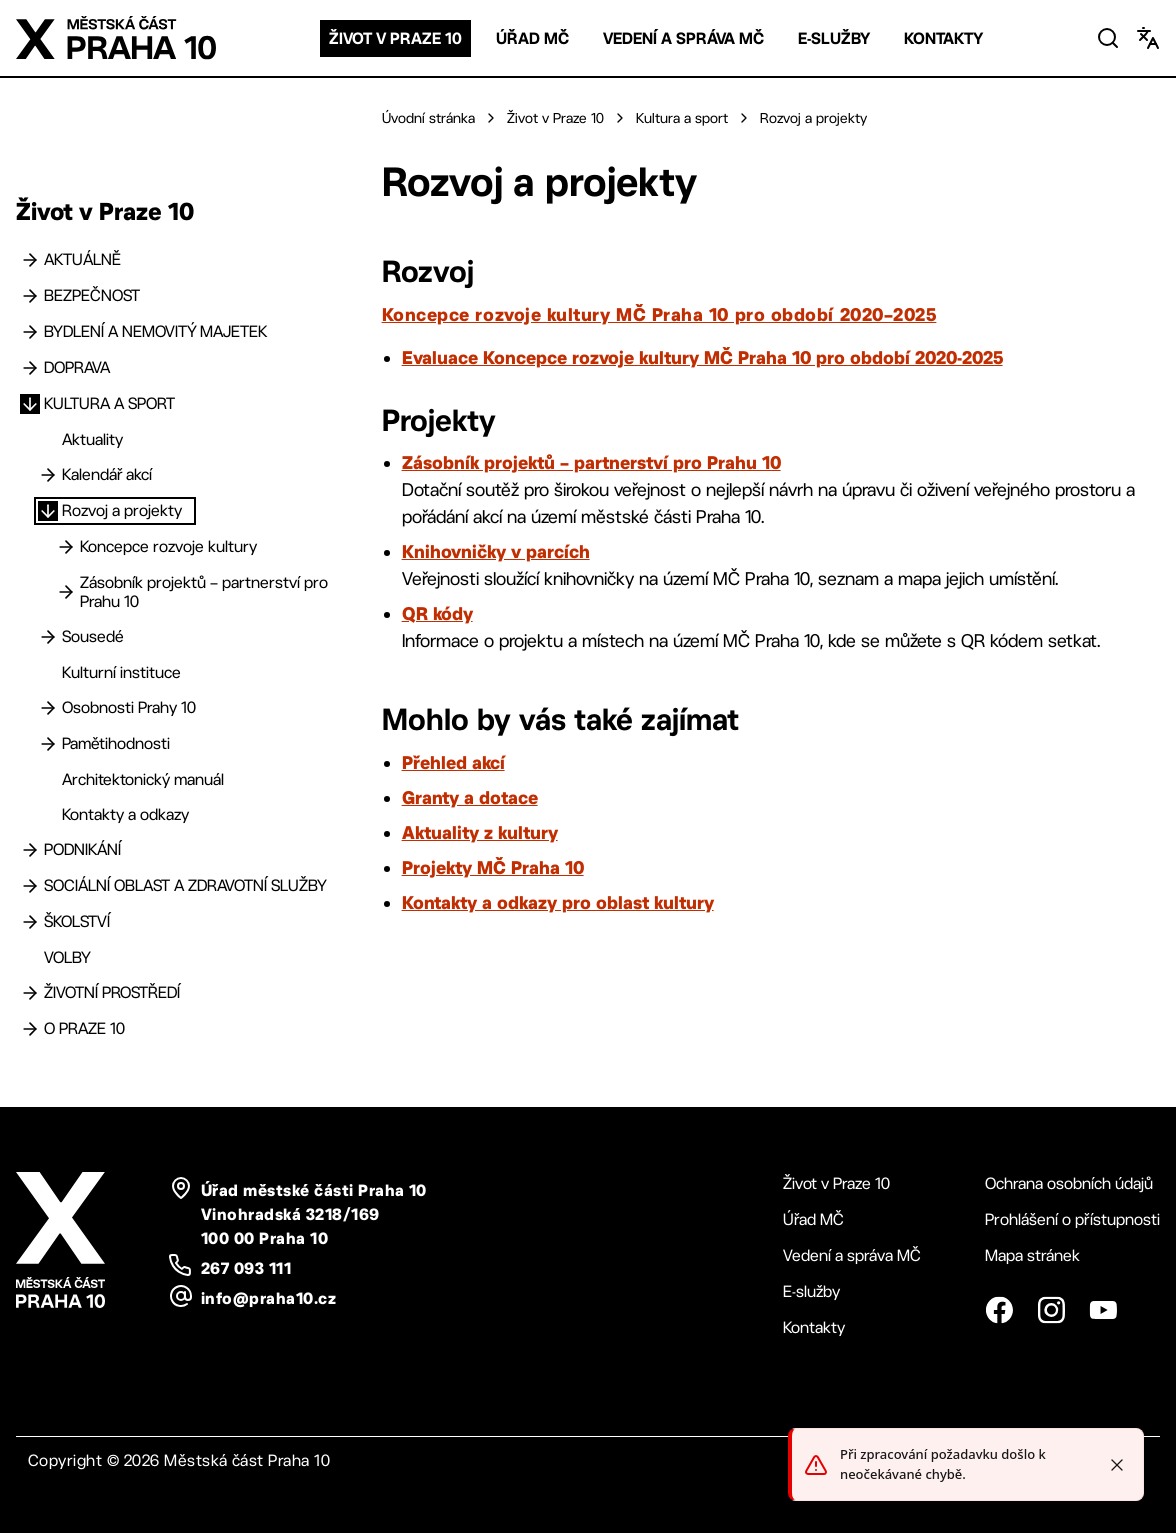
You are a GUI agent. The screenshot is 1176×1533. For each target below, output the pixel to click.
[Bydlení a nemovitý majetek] (30, 332)
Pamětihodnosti (116, 743)
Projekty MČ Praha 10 (493, 867)
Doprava (77, 367)
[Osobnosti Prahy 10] (48, 708)
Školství (77, 921)
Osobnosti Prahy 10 (129, 707)
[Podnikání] (30, 850)
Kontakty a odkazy (125, 814)
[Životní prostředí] (30, 993)
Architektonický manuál (143, 779)
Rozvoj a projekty (122, 510)
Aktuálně (82, 259)
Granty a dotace (470, 797)
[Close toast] (1117, 1465)
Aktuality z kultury (480, 832)
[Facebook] (999, 1310)
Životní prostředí (112, 992)
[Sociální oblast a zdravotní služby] (30, 886)
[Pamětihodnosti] (48, 744)
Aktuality (92, 439)
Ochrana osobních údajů (1069, 1183)
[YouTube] (1103, 1310)
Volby (67, 957)
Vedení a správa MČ (683, 38)
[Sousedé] (48, 637)
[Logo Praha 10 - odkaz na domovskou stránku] (116, 38)
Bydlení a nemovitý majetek (155, 331)
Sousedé (93, 636)
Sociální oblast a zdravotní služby (185, 885)
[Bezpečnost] (30, 296)
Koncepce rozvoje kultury (168, 546)
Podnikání (82, 849)
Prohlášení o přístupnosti (1072, 1219)
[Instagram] (1051, 1310)
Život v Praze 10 (395, 38)
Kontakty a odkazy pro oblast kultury (558, 902)
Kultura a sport (109, 403)
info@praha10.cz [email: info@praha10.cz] (268, 1298)
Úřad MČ (532, 38)
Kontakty (943, 38)
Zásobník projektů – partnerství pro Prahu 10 (204, 592)
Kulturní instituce (121, 672)
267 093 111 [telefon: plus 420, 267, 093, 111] (246, 1268)
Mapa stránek (1032, 1255)
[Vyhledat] (1108, 38)
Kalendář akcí (107, 474)
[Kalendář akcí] (48, 475)
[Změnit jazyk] (1148, 38)
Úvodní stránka (428, 118)
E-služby (834, 38)
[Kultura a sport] (30, 404)
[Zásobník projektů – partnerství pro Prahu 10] (66, 592)
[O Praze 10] (30, 1029)
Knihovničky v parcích (496, 551)
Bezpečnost (92, 295)
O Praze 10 (84, 1028)
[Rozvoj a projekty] (48, 511)
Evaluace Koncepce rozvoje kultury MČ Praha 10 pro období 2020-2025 (702, 357)
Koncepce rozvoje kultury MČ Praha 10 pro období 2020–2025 (659, 314)
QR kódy (437, 613)
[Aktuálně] (30, 260)
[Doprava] (30, 368)
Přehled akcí (453, 762)
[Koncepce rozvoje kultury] (66, 547)
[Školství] (30, 922)
